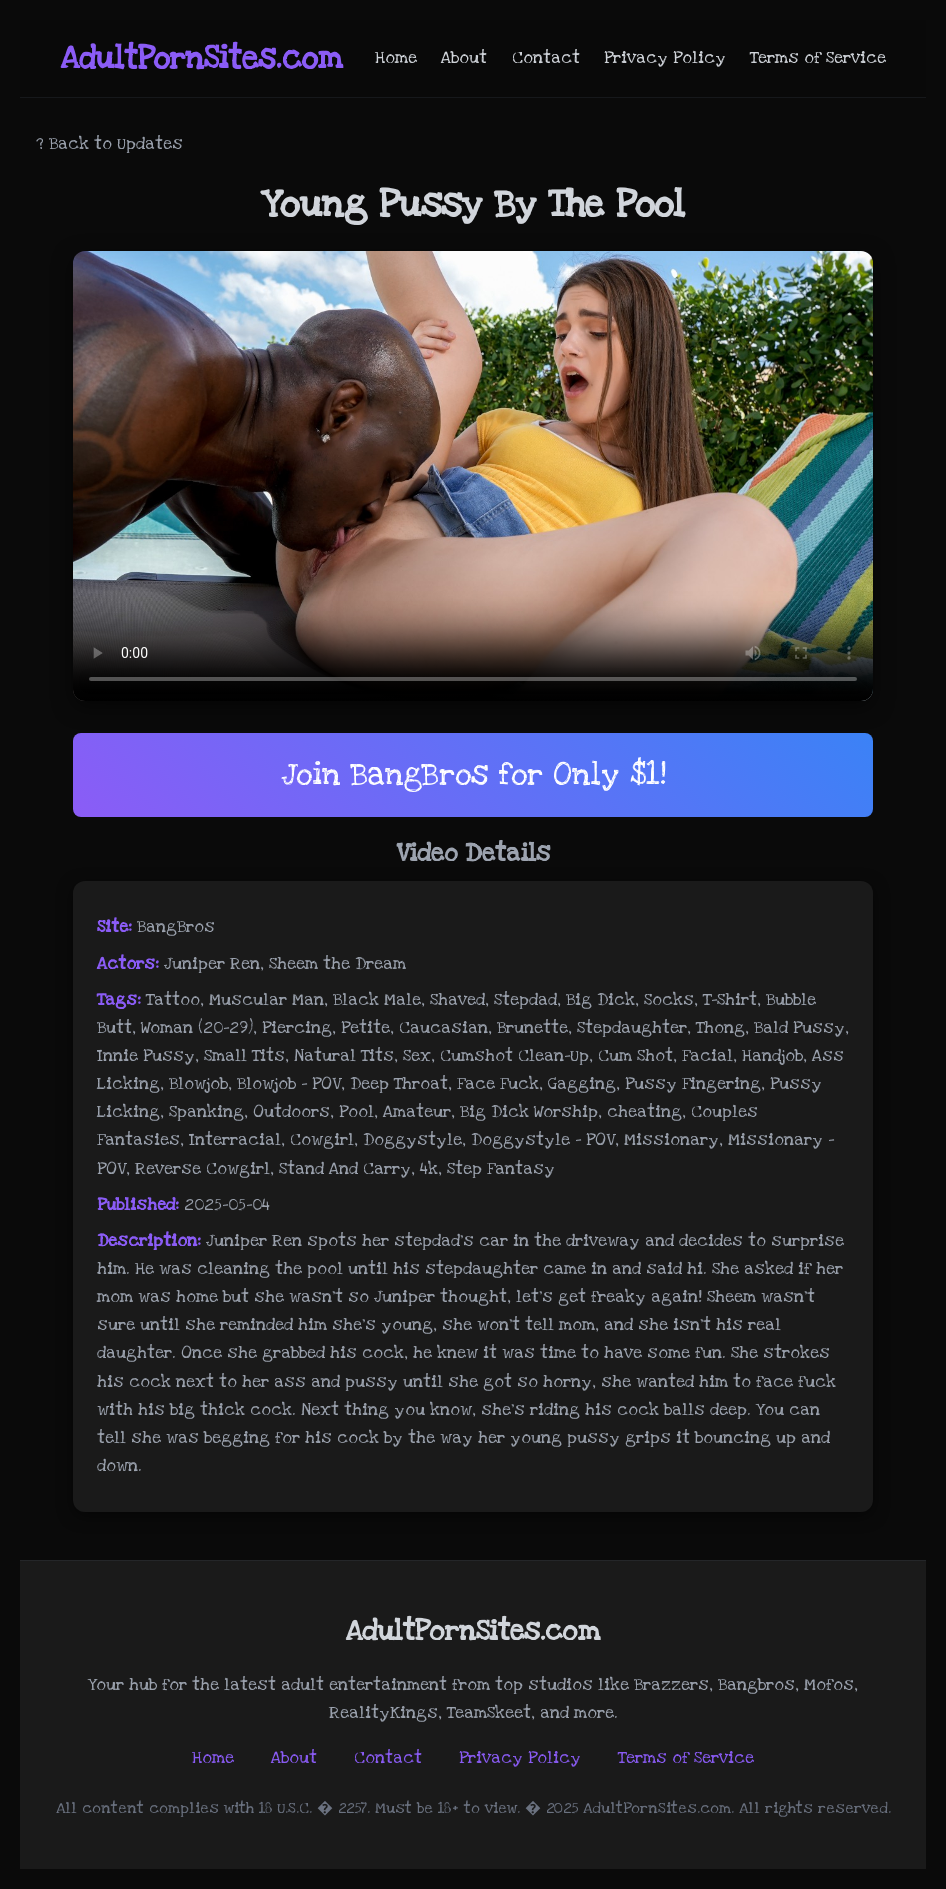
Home (396, 58)
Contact (546, 58)
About (464, 58)
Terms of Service (818, 58)
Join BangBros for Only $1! (473, 774)
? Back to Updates (109, 144)
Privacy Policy (665, 58)
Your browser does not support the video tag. (473, 476)
